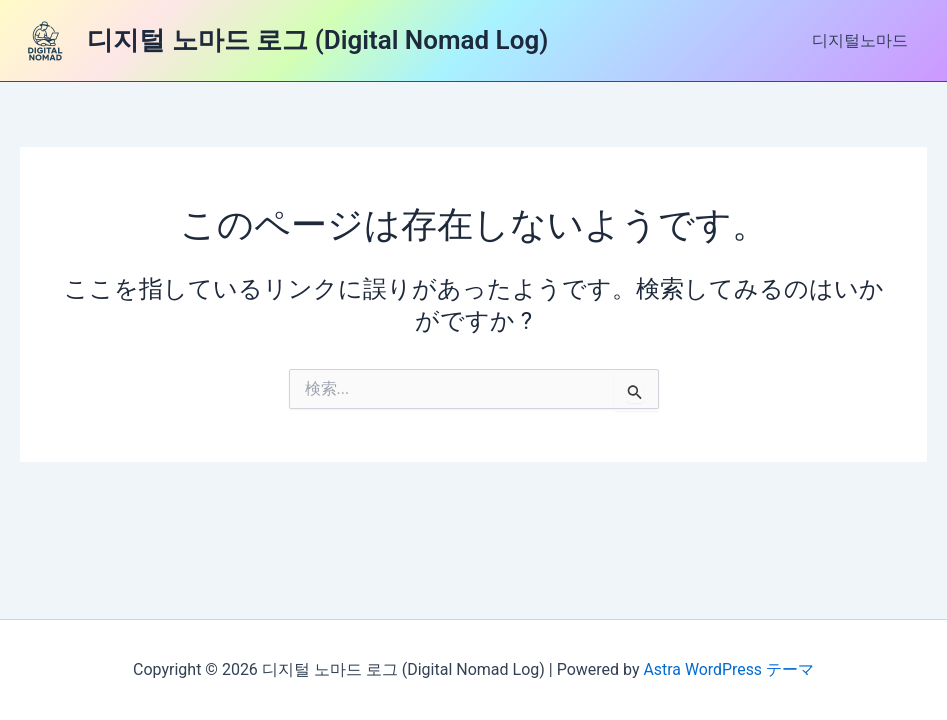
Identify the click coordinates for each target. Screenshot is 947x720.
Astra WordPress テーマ (728, 669)
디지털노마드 (863, 40)
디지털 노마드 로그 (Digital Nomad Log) (317, 40)
